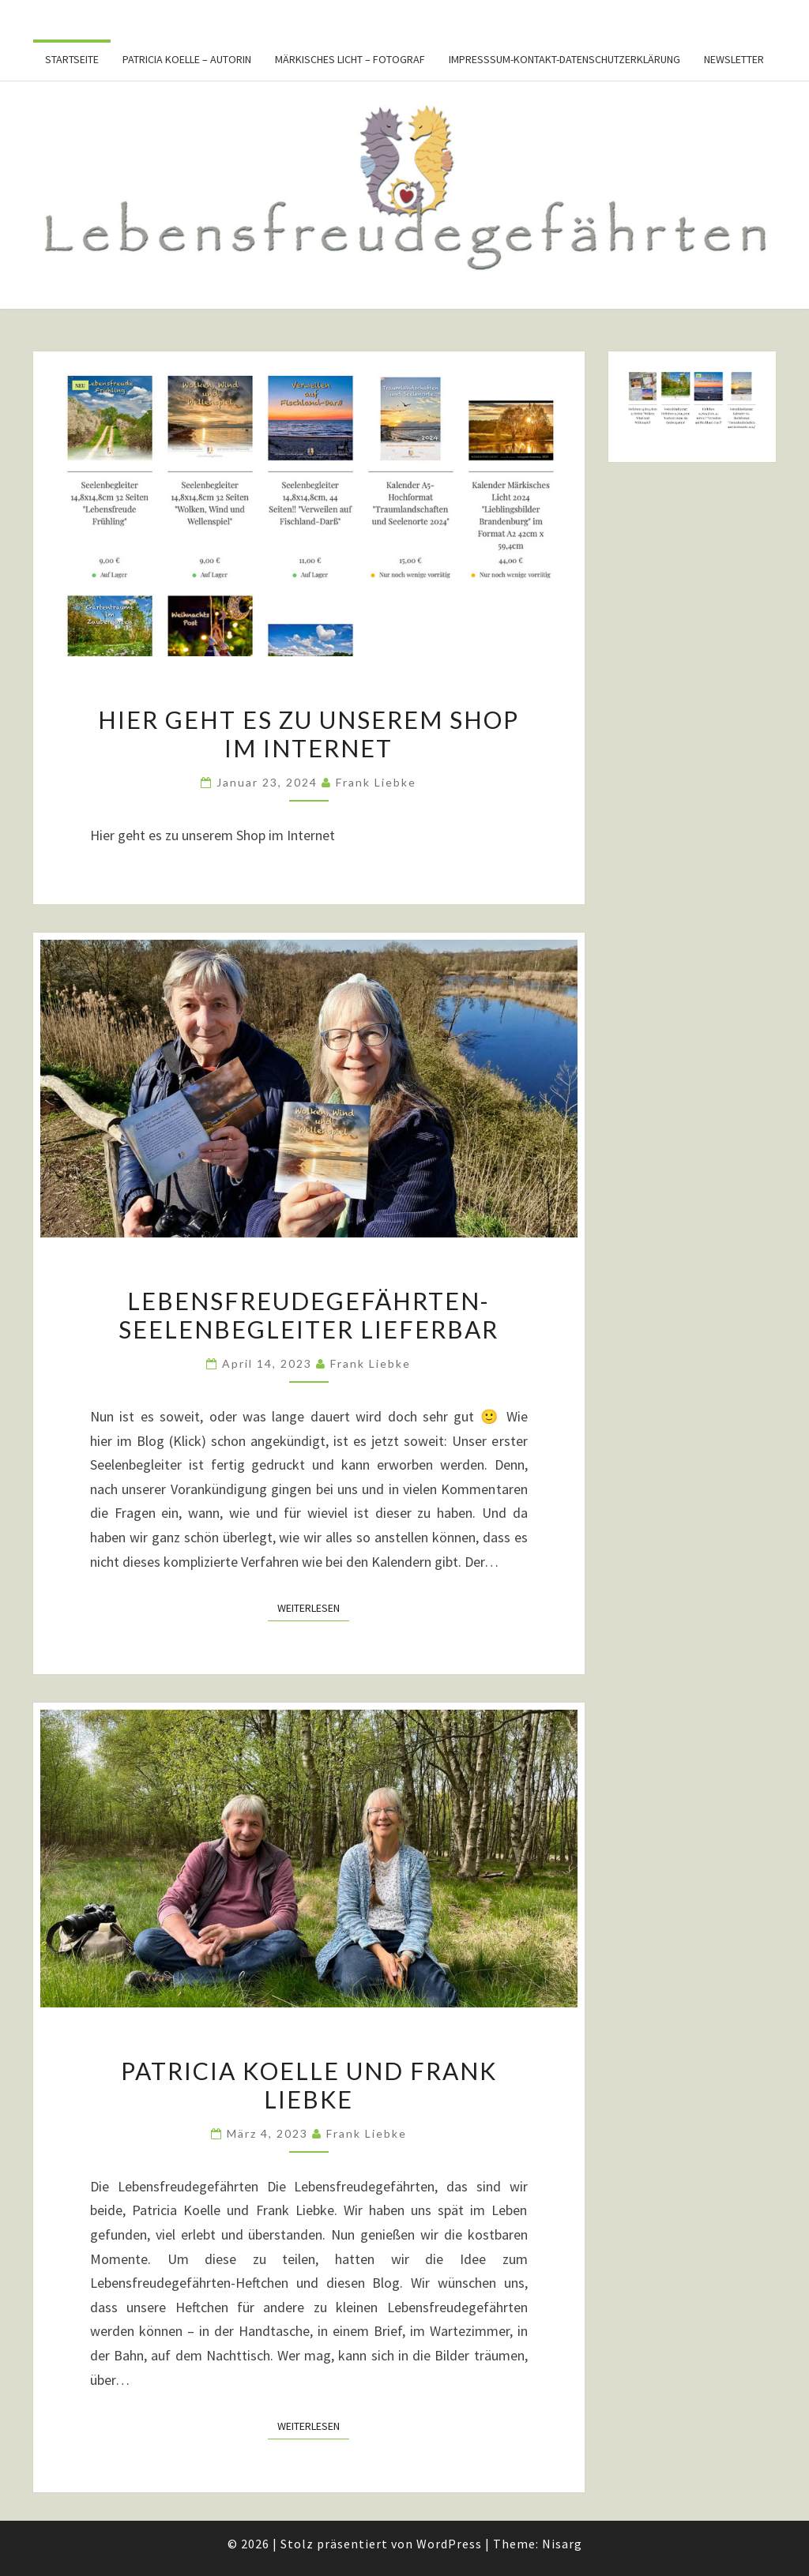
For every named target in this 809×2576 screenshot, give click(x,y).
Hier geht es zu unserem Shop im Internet (308, 733)
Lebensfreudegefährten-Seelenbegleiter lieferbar (309, 1314)
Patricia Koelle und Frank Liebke (309, 2084)
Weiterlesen (313, 1607)
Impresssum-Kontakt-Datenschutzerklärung (564, 59)
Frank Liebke (376, 782)
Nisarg (562, 2544)
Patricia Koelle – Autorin (186, 59)
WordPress (449, 2544)
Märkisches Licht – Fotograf (350, 59)
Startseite (72, 59)
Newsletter (734, 59)
